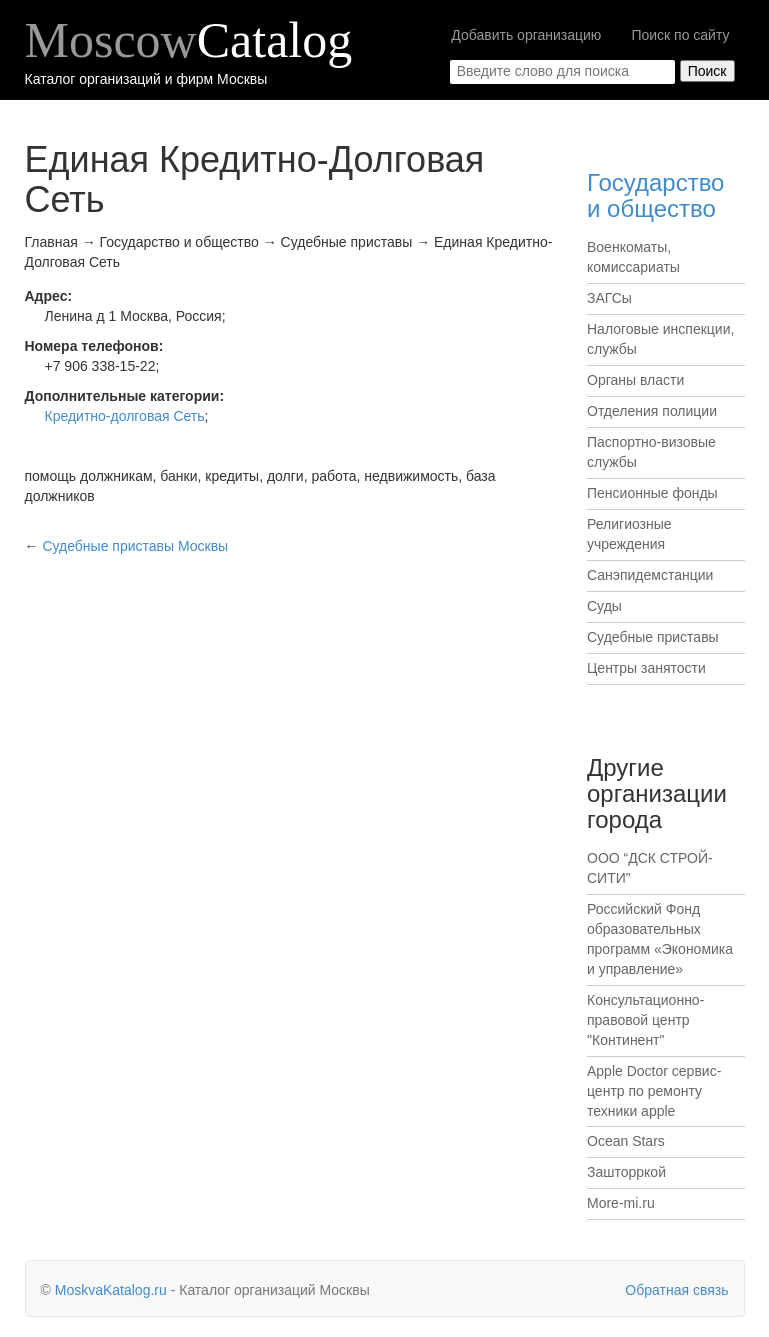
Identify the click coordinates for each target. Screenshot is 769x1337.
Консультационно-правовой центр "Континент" (645, 1020)
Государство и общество (655, 195)
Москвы (135, 546)
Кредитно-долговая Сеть (125, 416)
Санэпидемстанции (650, 575)
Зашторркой (626, 1172)
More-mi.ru (621, 1203)
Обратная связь (676, 1290)
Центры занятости (646, 668)
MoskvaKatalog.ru (111, 1290)
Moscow (189, 40)
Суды (604, 606)
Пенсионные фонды (652, 493)
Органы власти (635, 380)
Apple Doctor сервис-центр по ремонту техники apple (654, 1091)
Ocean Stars (626, 1141)
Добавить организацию (526, 35)
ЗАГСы (609, 298)
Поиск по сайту (680, 35)
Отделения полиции (652, 411)
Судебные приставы (653, 637)
